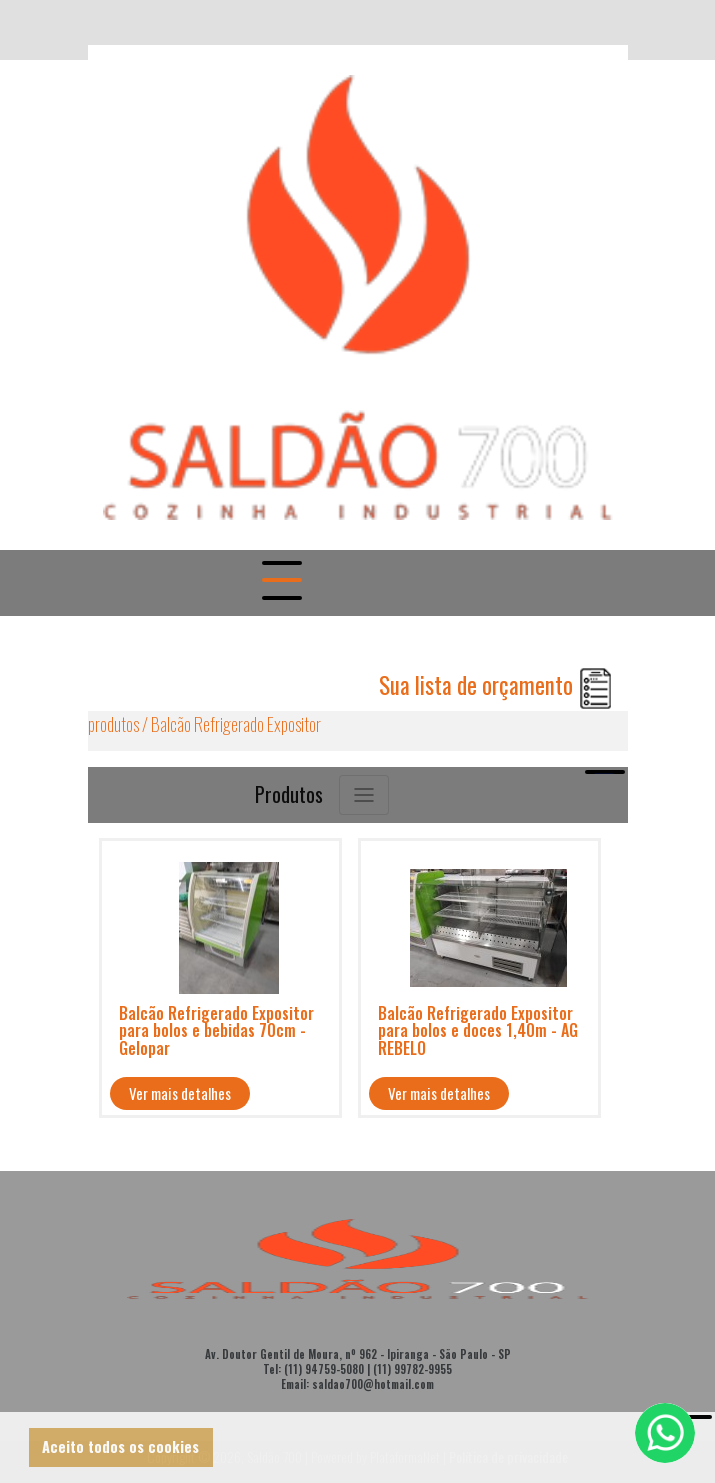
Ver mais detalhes (180, 1093)
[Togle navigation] (280, 583)
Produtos (289, 794)
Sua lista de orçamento (496, 685)
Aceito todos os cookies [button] (120, 1446)
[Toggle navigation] (364, 795)
